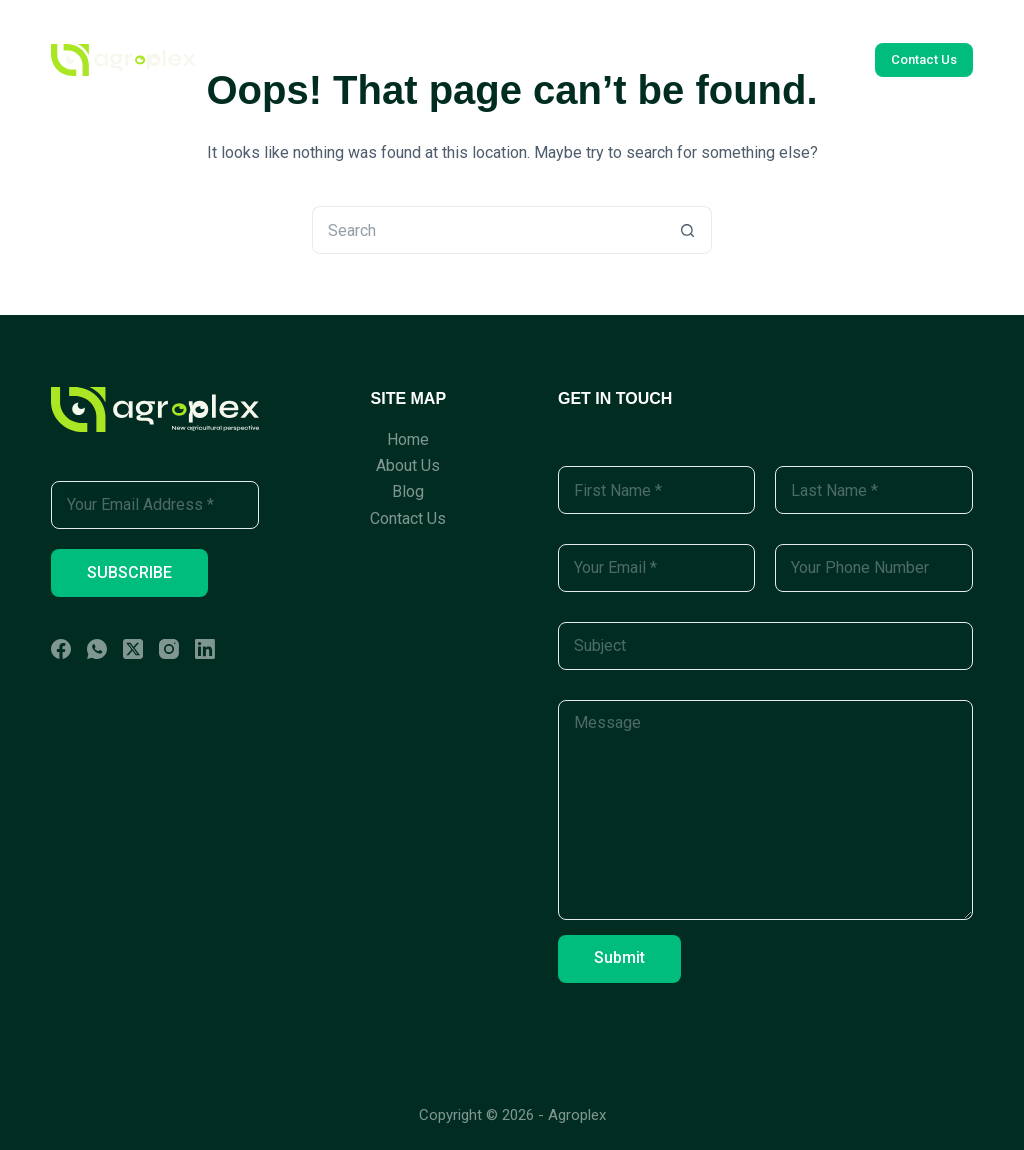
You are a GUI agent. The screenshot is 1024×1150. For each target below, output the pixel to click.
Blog (548, 59)
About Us (458, 59)
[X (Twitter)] (133, 649)
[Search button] (688, 230)
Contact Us (645, 59)
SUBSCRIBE (129, 572)
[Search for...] (488, 230)
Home (362, 59)
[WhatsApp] (97, 649)
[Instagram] (169, 649)
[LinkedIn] (205, 649)
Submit (619, 957)
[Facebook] (61, 649)
